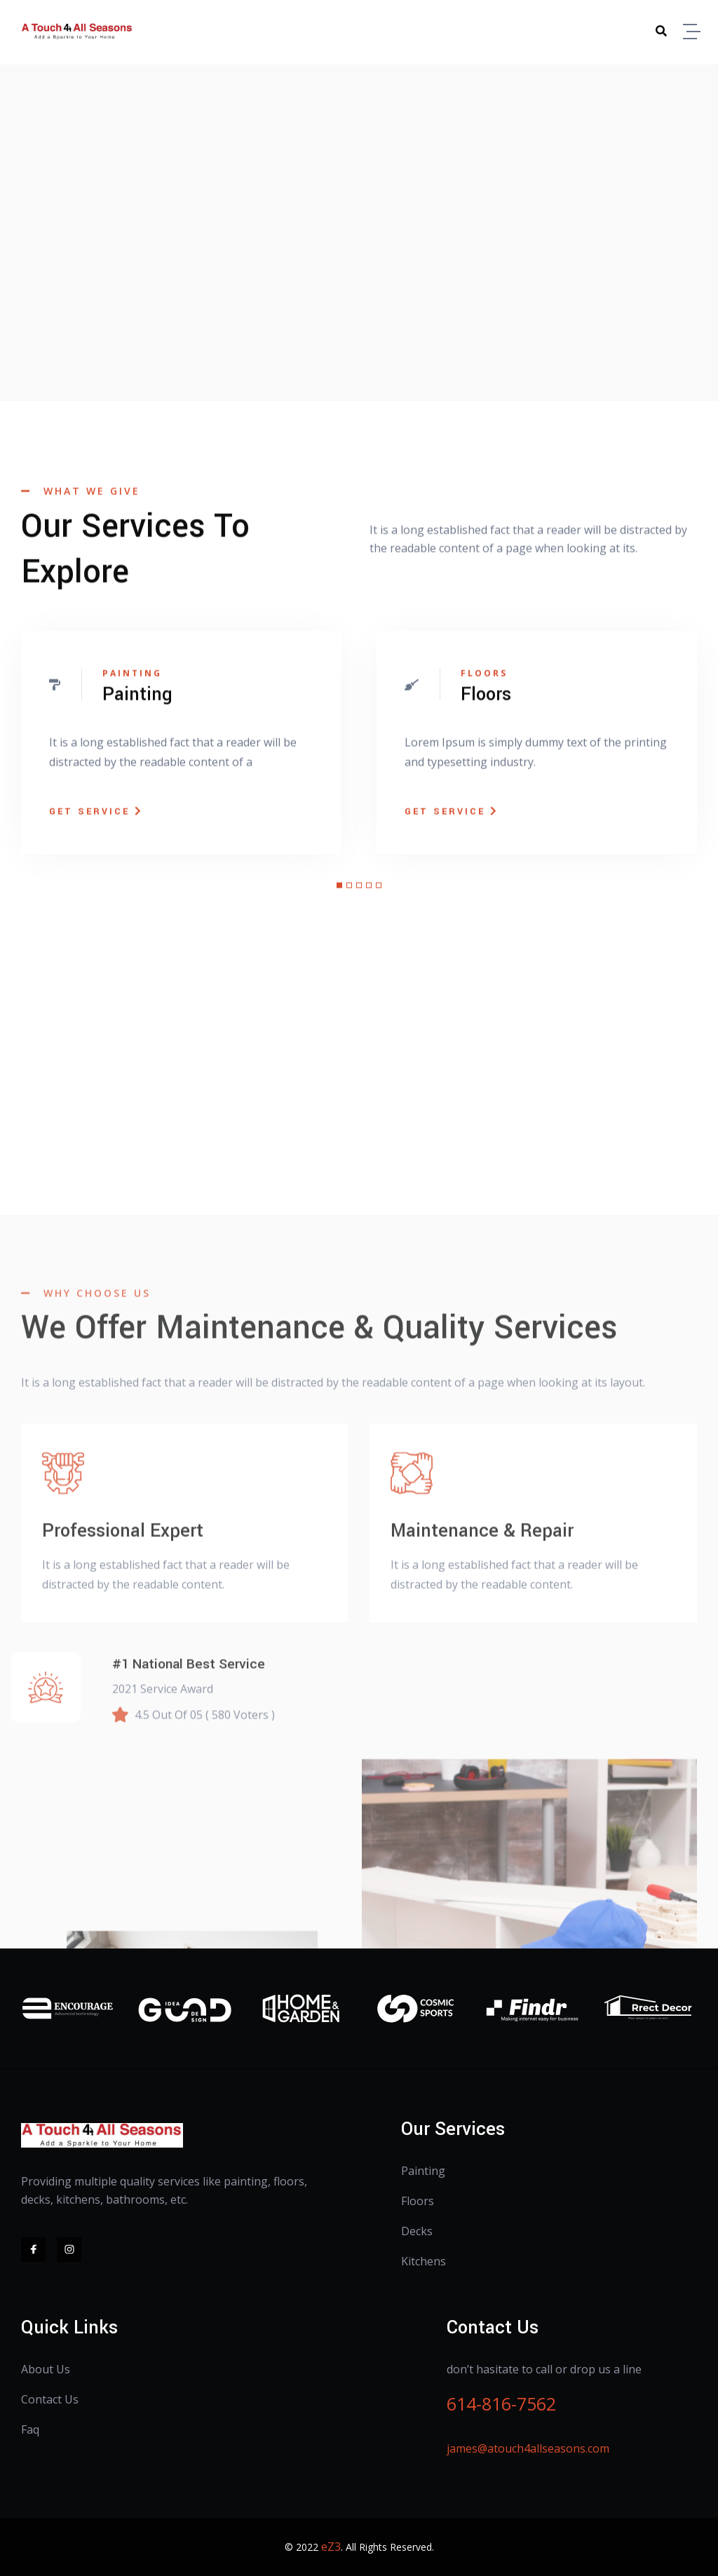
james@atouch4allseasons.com (528, 2448)
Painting (423, 2170)
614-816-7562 (501, 2403)
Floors (417, 2201)
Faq (30, 2429)
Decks (417, 2231)
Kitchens (423, 2261)
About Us (45, 2369)
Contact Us (50, 2399)
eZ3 (331, 2546)
